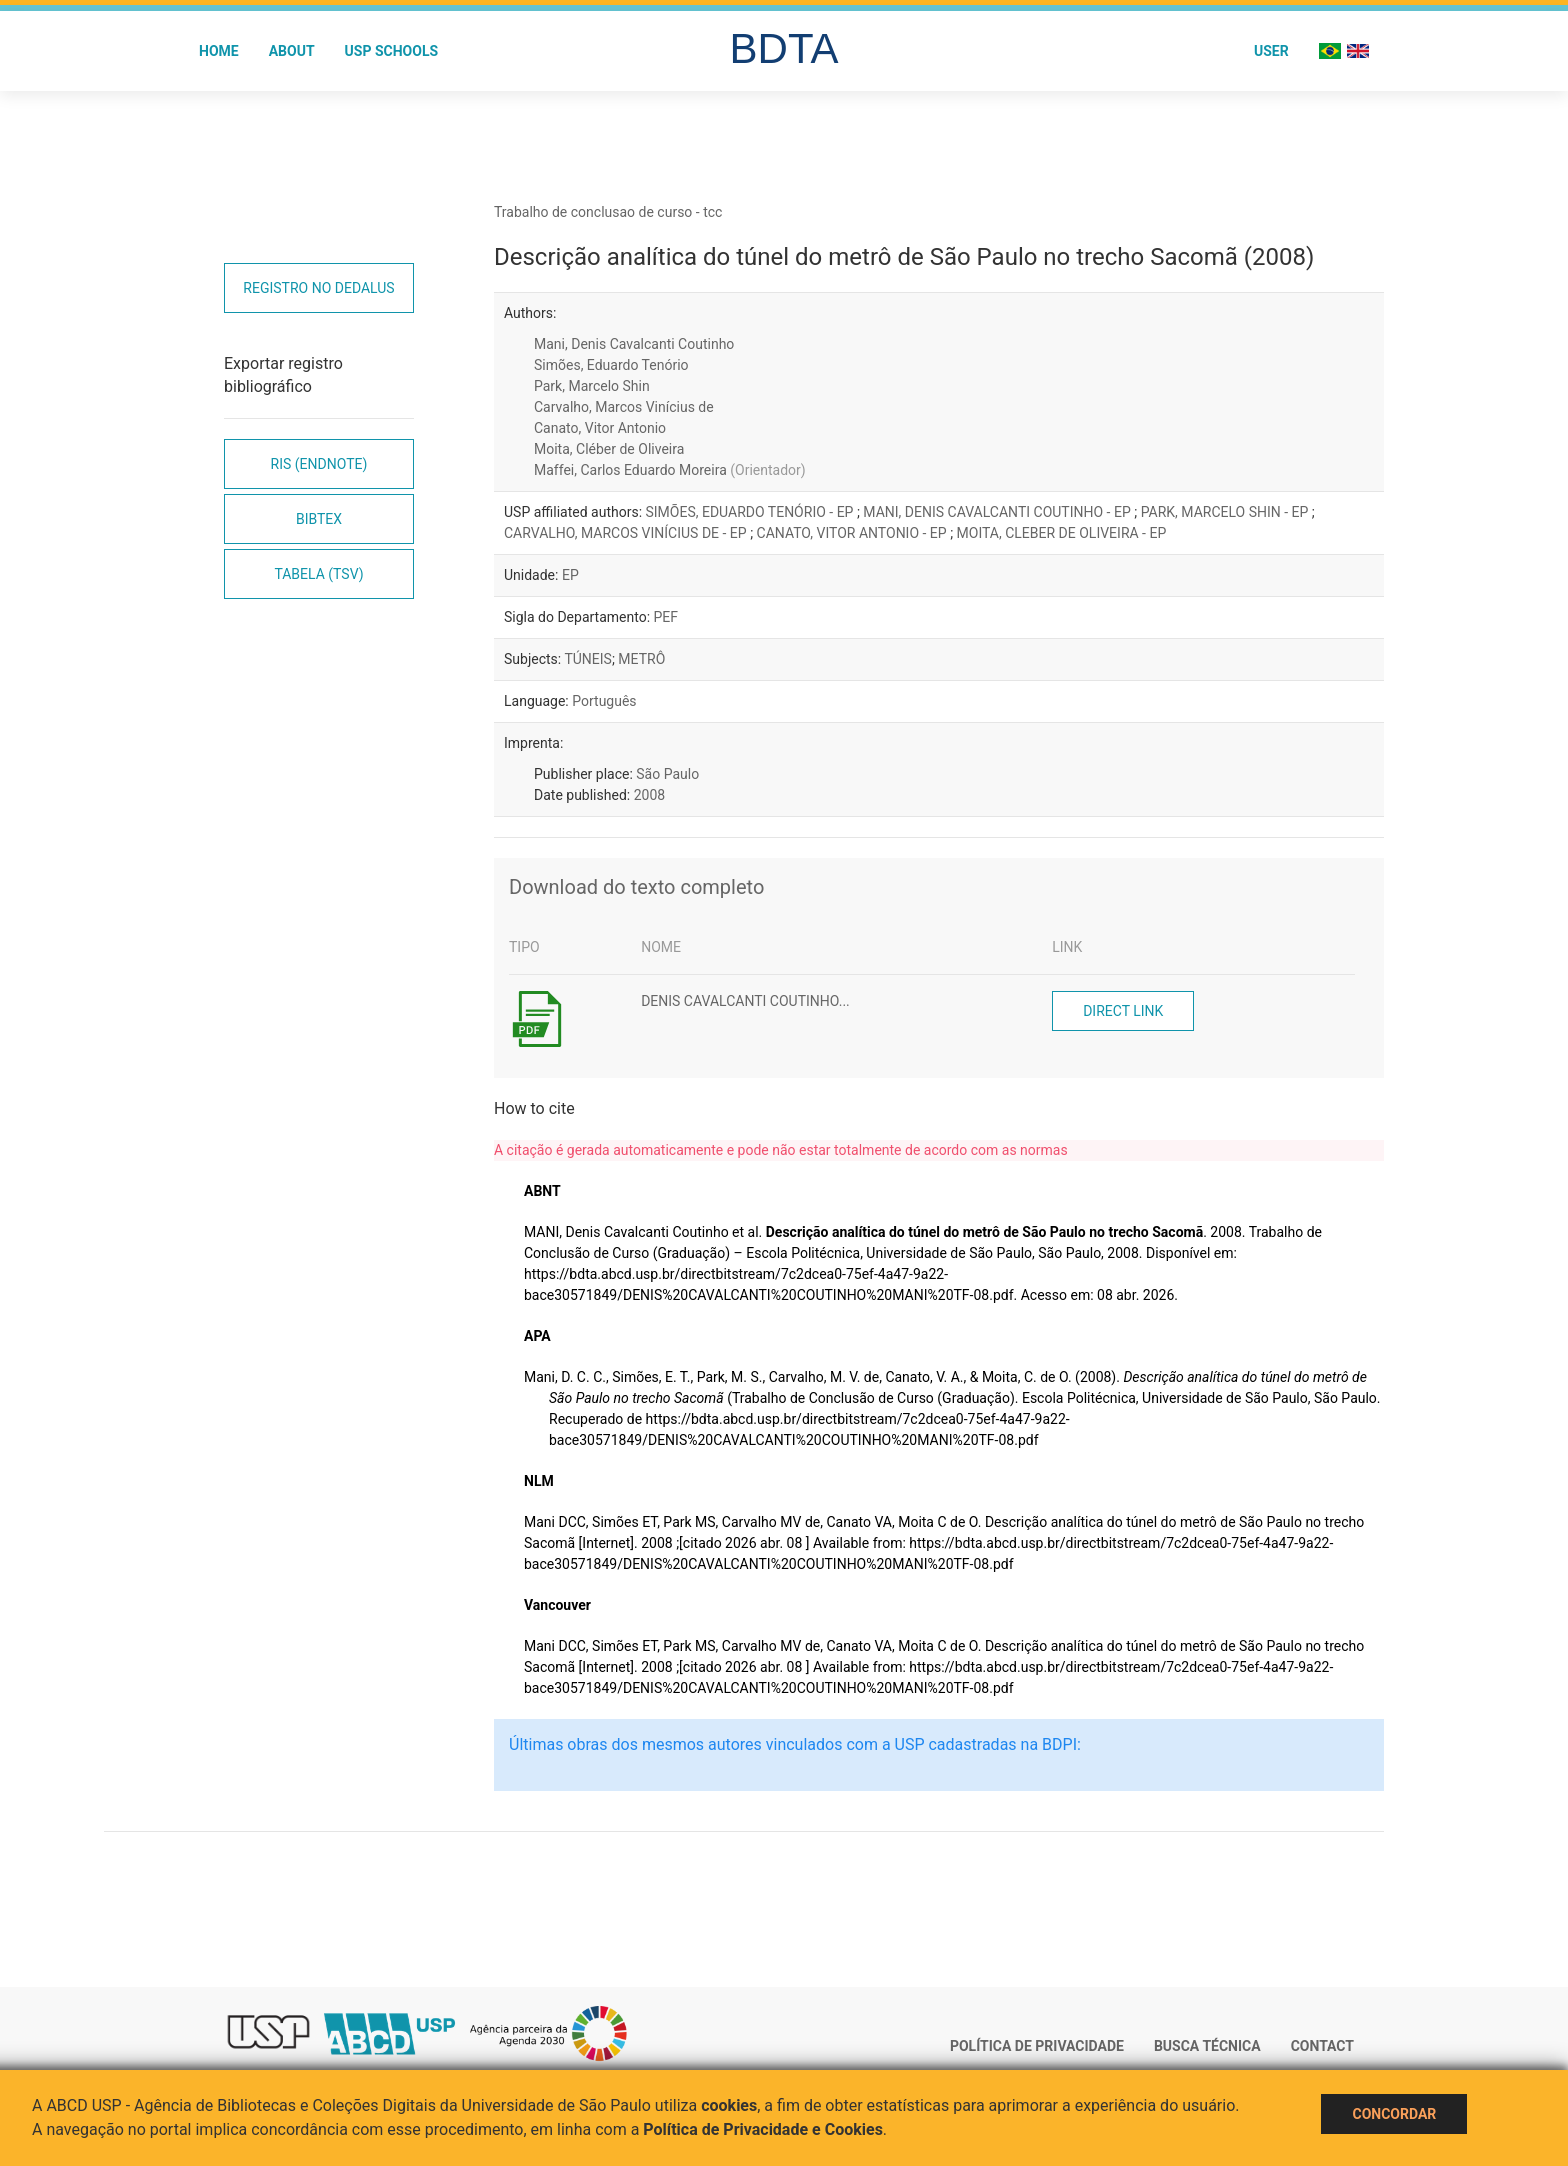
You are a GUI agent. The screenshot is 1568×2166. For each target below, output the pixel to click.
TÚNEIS (588, 659)
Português (604, 701)
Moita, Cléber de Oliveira (609, 449)
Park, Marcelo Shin (592, 386)
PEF (666, 617)
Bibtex (319, 519)
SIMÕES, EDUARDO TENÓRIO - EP (751, 512)
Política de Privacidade (1037, 2046)
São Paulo (667, 774)
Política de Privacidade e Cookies (763, 2129)
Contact (1322, 2046)
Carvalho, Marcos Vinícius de (624, 407)
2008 (649, 795)
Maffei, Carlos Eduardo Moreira (670, 470)
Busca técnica (1207, 2046)
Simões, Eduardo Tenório (611, 365)
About (292, 51)
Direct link (1123, 1011)
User (1271, 51)
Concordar (1394, 2114)
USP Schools (392, 51)
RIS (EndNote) (319, 464)
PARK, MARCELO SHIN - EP (1226, 512)
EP (570, 575)
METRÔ (641, 659)
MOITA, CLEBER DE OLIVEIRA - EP (1062, 533)
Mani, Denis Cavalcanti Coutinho (634, 344)
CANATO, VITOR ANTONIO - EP (854, 533)
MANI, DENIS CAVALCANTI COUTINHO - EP (998, 512)
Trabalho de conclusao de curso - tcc (608, 212)
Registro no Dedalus (318, 288)
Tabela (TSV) (318, 574)
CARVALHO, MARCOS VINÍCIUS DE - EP (627, 533)
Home (219, 51)
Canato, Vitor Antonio (600, 428)
